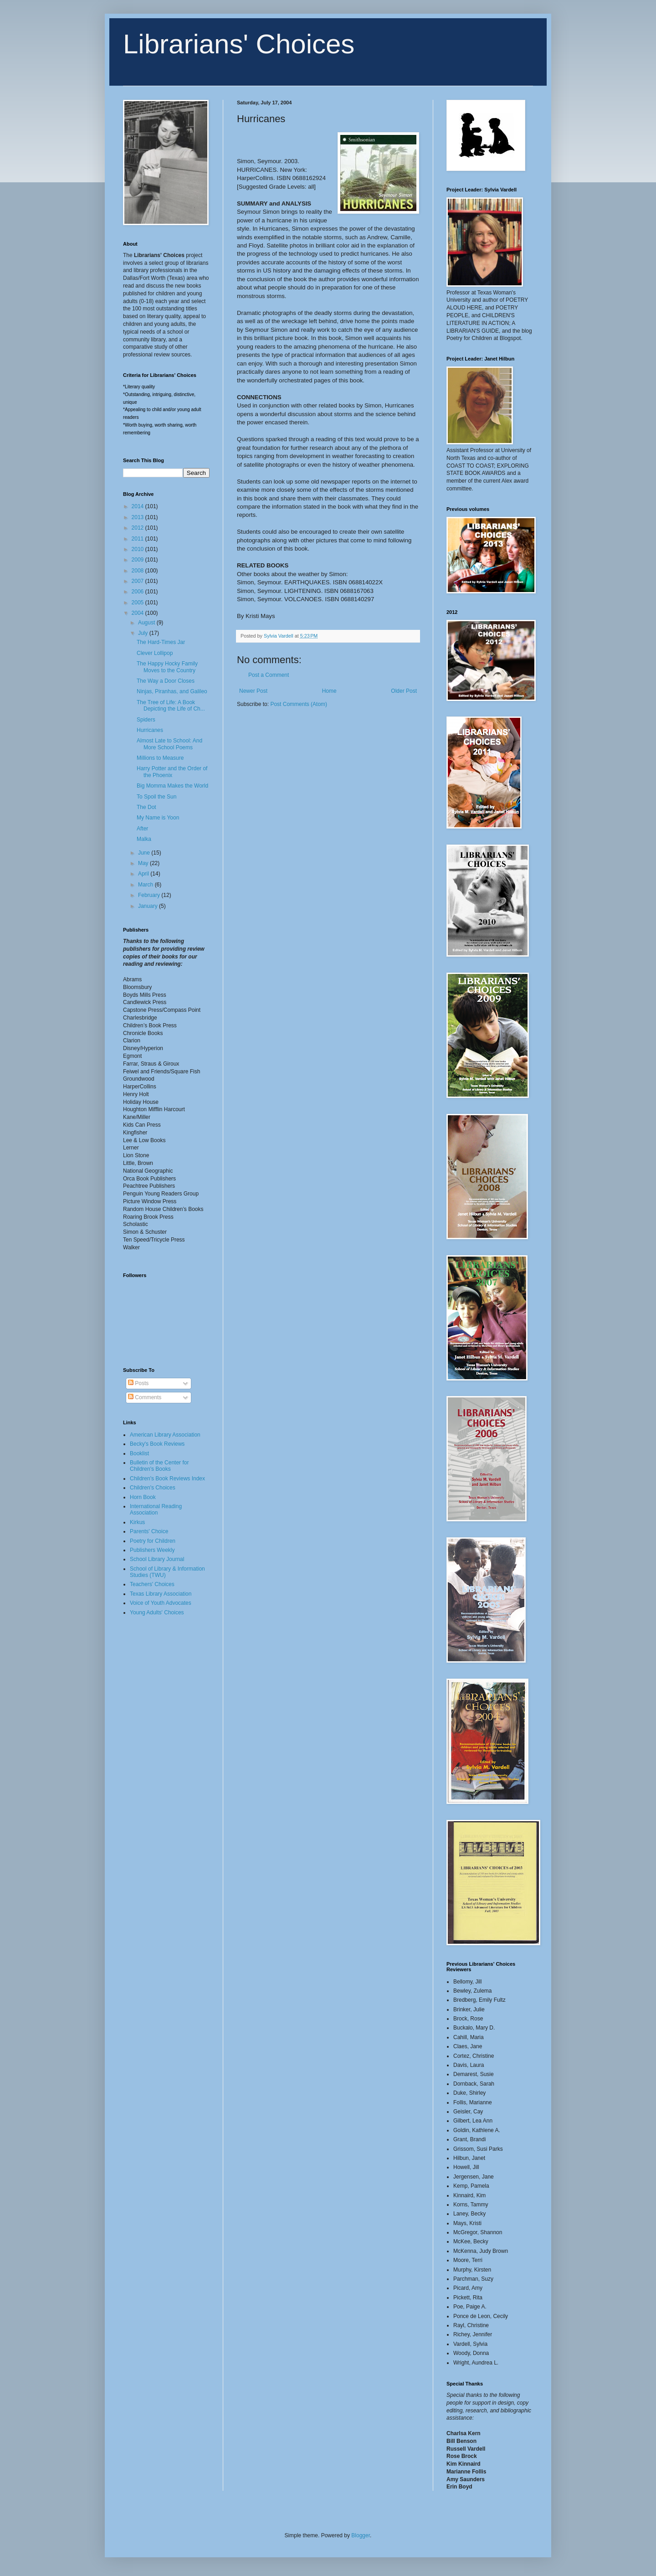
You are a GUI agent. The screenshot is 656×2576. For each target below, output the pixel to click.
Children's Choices (152, 1487)
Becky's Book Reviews (157, 1444)
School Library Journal (157, 1559)
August (147, 622)
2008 (138, 570)
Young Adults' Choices (157, 1612)
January (148, 906)
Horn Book (143, 1497)
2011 (138, 539)
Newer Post (253, 691)
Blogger (360, 2535)
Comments (144, 1397)
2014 (138, 506)
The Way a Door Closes (166, 681)
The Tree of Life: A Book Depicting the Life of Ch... (171, 705)
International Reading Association (156, 1509)
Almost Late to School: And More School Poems (169, 743)
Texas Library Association (160, 1594)
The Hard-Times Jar (161, 642)
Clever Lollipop (155, 653)
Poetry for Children (152, 1541)
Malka (144, 839)
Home (329, 691)
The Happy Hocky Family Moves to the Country (167, 666)
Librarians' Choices (238, 44)
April (144, 874)
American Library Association (165, 1435)
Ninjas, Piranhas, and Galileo (172, 691)
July (143, 633)
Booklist (139, 1453)
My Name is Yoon (158, 817)
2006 (138, 591)
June (144, 853)
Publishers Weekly (152, 1550)
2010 (138, 549)
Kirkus (137, 1522)
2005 (138, 602)
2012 (138, 528)
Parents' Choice (149, 1531)
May (144, 863)
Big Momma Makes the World (172, 786)
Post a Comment (268, 675)
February (149, 895)
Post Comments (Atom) (298, 704)
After (142, 828)
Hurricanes (150, 730)
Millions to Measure (160, 758)
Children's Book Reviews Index (167, 1478)
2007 (138, 581)
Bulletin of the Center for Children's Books (159, 1465)
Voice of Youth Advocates (160, 1603)
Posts (138, 1383)
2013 (138, 517)
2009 (138, 559)
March (146, 884)
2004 (138, 613)
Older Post (404, 691)
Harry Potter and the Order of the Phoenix (172, 771)
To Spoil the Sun (156, 796)
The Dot (146, 807)
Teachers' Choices (152, 1584)
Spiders (146, 719)
